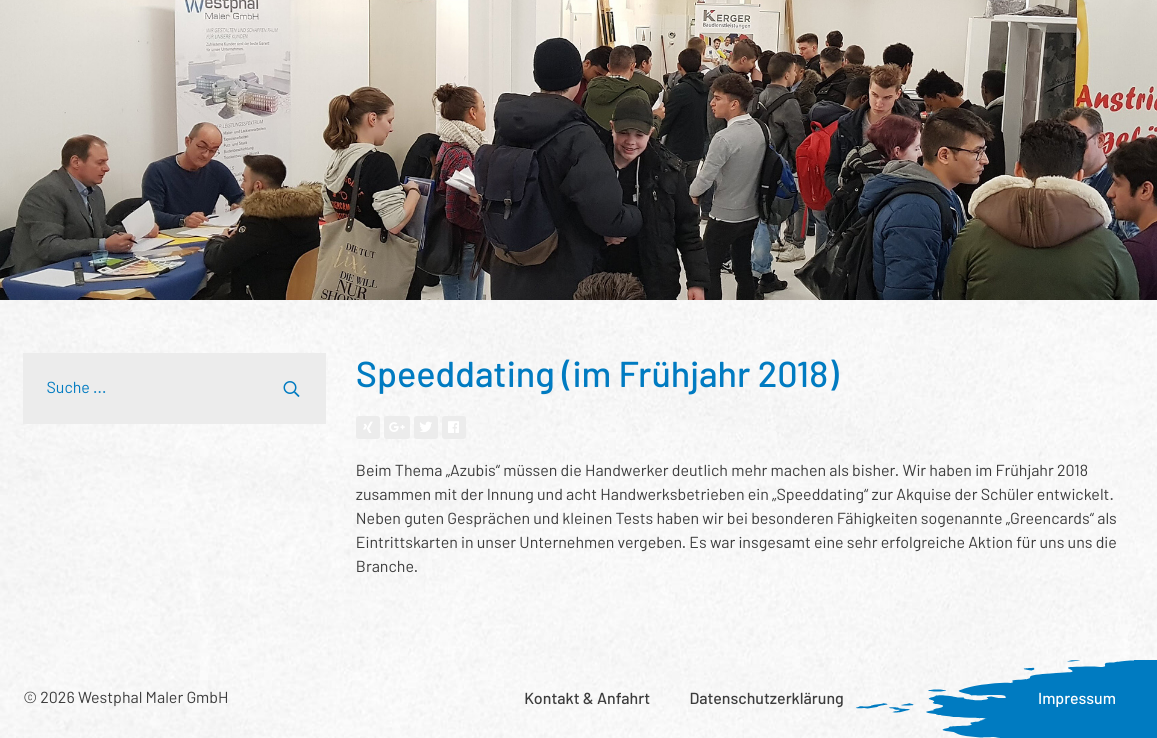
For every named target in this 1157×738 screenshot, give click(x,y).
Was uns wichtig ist (748, 35)
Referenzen (317, 35)
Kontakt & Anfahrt (587, 698)
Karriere (975, 35)
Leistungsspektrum (175, 35)
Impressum (1077, 698)
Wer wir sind (432, 35)
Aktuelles (881, 35)
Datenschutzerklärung (766, 698)
